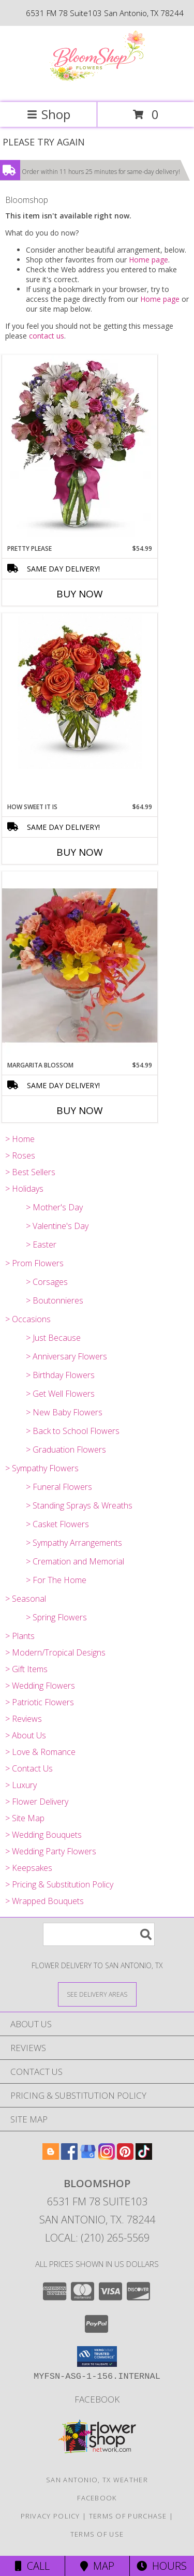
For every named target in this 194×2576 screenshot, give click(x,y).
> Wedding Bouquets (43, 1834)
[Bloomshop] (97, 87)
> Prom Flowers (34, 1263)
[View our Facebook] (69, 2156)
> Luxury (21, 1785)
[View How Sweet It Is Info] (79, 691)
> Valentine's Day (57, 1226)
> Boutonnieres (54, 1300)
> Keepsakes (28, 1868)
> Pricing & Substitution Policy (59, 1884)
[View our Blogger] (50, 2156)
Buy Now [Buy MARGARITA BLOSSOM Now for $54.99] (79, 1110)
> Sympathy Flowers (42, 1468)
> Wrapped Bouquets (44, 1901)
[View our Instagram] (106, 2156)
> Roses (20, 1155)
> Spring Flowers (56, 1617)
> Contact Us (29, 1768)
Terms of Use (97, 2534)
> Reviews (23, 1718)
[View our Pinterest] (125, 2156)
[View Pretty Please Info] (79, 449)
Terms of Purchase (128, 2516)
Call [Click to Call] (32, 2566)
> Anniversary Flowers (66, 1356)
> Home (20, 1139)
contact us (46, 336)
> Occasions (28, 1319)
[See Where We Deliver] (97, 1994)
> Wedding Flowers (40, 1685)
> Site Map (24, 1818)
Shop (48, 114)
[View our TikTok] (144, 2156)
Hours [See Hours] (162, 2566)
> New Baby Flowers (64, 1412)
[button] (97, 2356)
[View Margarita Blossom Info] (79, 966)
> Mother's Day (54, 1207)
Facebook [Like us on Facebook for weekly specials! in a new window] (97, 2399)
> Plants (20, 1636)
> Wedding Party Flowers (50, 1851)
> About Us (25, 1735)
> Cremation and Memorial (75, 1561)
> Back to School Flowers (73, 1431)
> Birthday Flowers (60, 1375)
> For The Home (56, 1580)
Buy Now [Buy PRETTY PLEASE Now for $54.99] (79, 594)
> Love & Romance (40, 1752)
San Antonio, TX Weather (97, 2479)
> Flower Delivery (36, 1801)
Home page (148, 260)
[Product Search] (99, 1934)
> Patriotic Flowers (39, 1702)
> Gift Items (26, 1669)
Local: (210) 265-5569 (97, 2238)
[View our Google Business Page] (88, 2156)
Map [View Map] (97, 2566)
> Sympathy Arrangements (74, 1542)
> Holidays (24, 1188)
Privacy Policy (50, 2516)
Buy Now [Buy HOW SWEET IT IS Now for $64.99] (79, 852)
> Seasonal (25, 1598)
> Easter (41, 1244)
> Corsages (47, 1281)
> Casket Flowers (57, 1524)
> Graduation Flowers (66, 1449)
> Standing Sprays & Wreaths (79, 1505)
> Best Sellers (30, 1172)
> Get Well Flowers (60, 1393)
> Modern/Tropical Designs (55, 1652)
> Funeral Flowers (59, 1486)
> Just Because (53, 1337)
